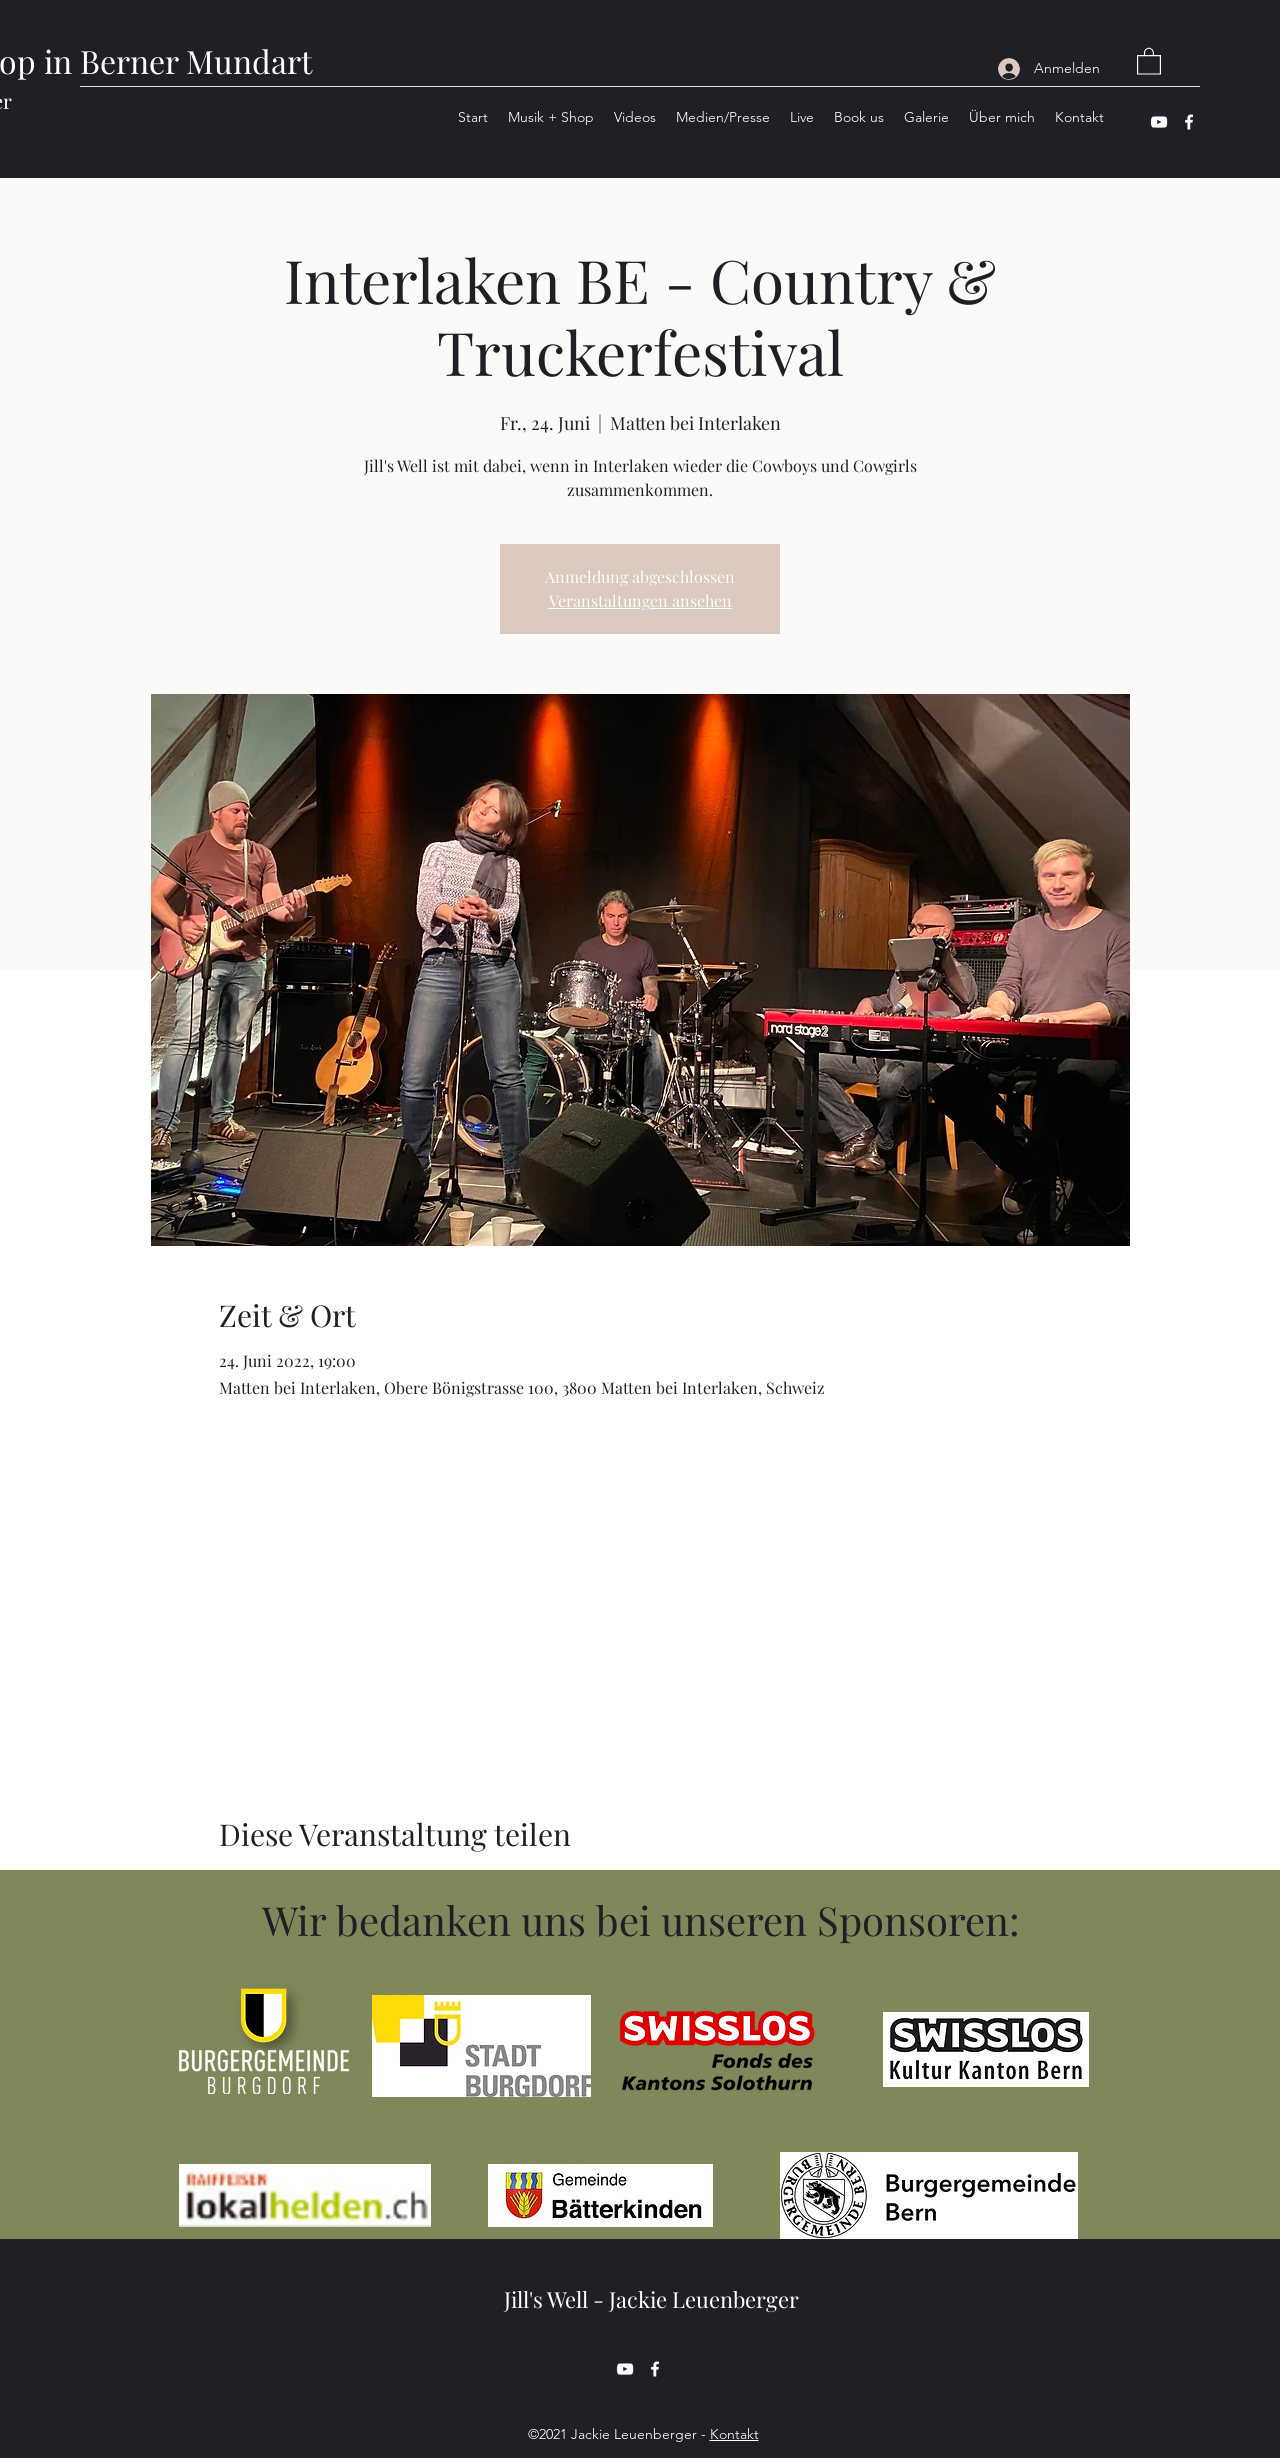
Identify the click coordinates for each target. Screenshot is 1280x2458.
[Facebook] (1189, 122)
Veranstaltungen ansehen (640, 600)
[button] (1149, 60)
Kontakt (734, 2434)
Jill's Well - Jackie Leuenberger (651, 2299)
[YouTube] (1159, 122)
